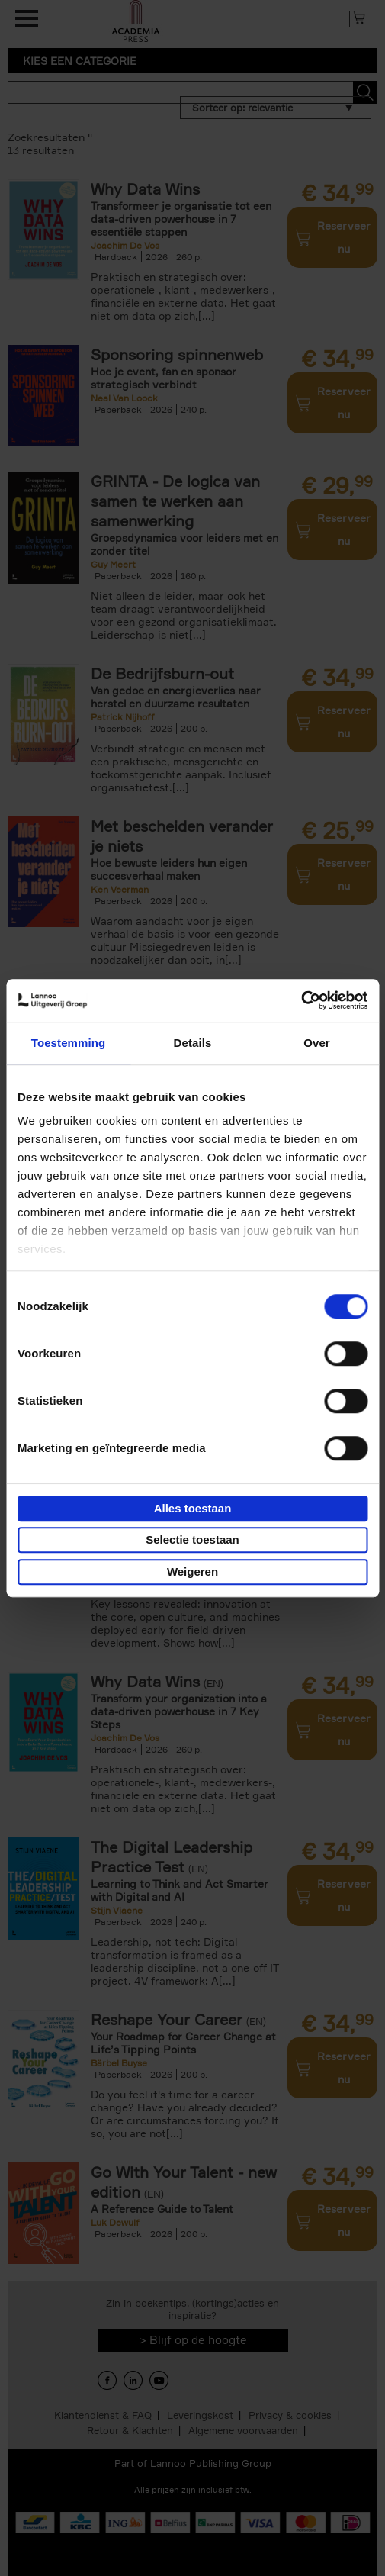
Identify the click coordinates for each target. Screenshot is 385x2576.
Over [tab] (316, 1042)
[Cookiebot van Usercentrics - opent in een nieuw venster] (300, 1000)
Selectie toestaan (192, 1539)
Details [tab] (193, 1042)
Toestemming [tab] (68, 1042)
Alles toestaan (193, 1508)
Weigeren (192, 1571)
